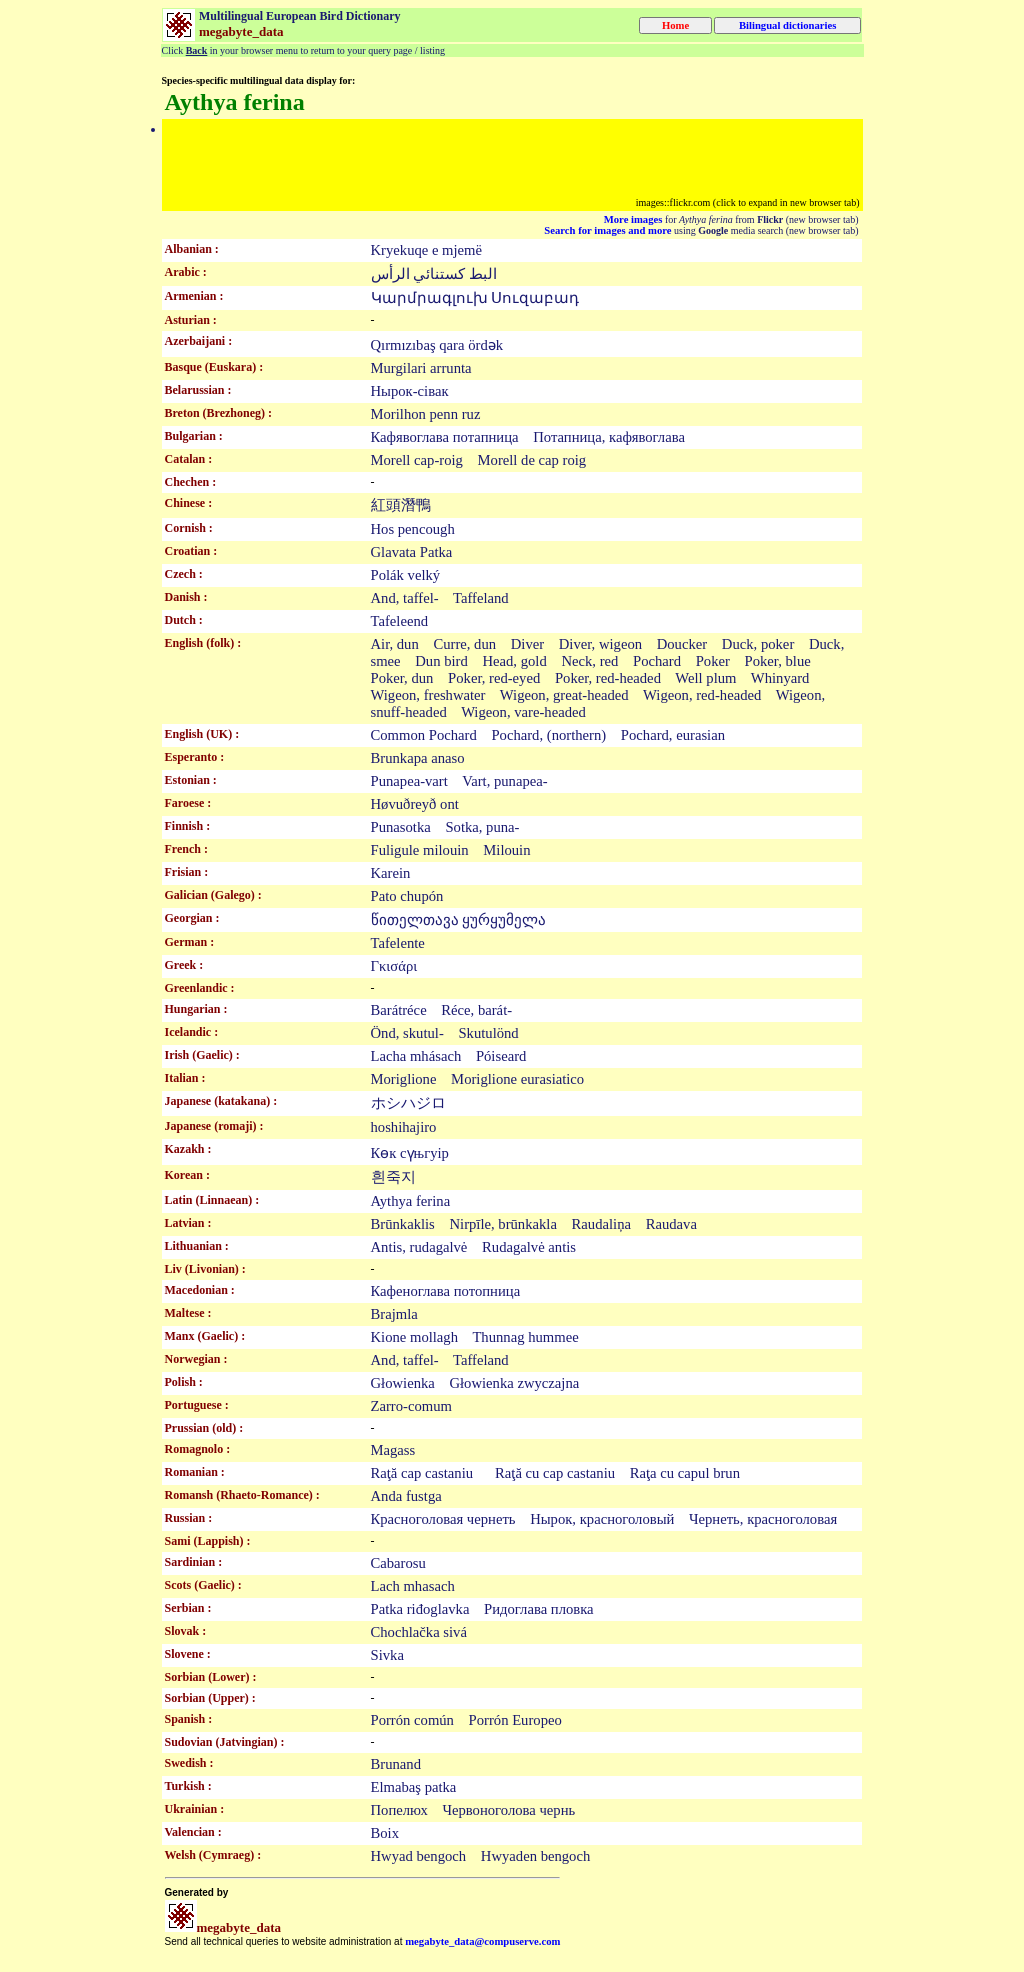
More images (633, 219)
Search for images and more (607, 230)
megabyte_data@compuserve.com (482, 1941)
